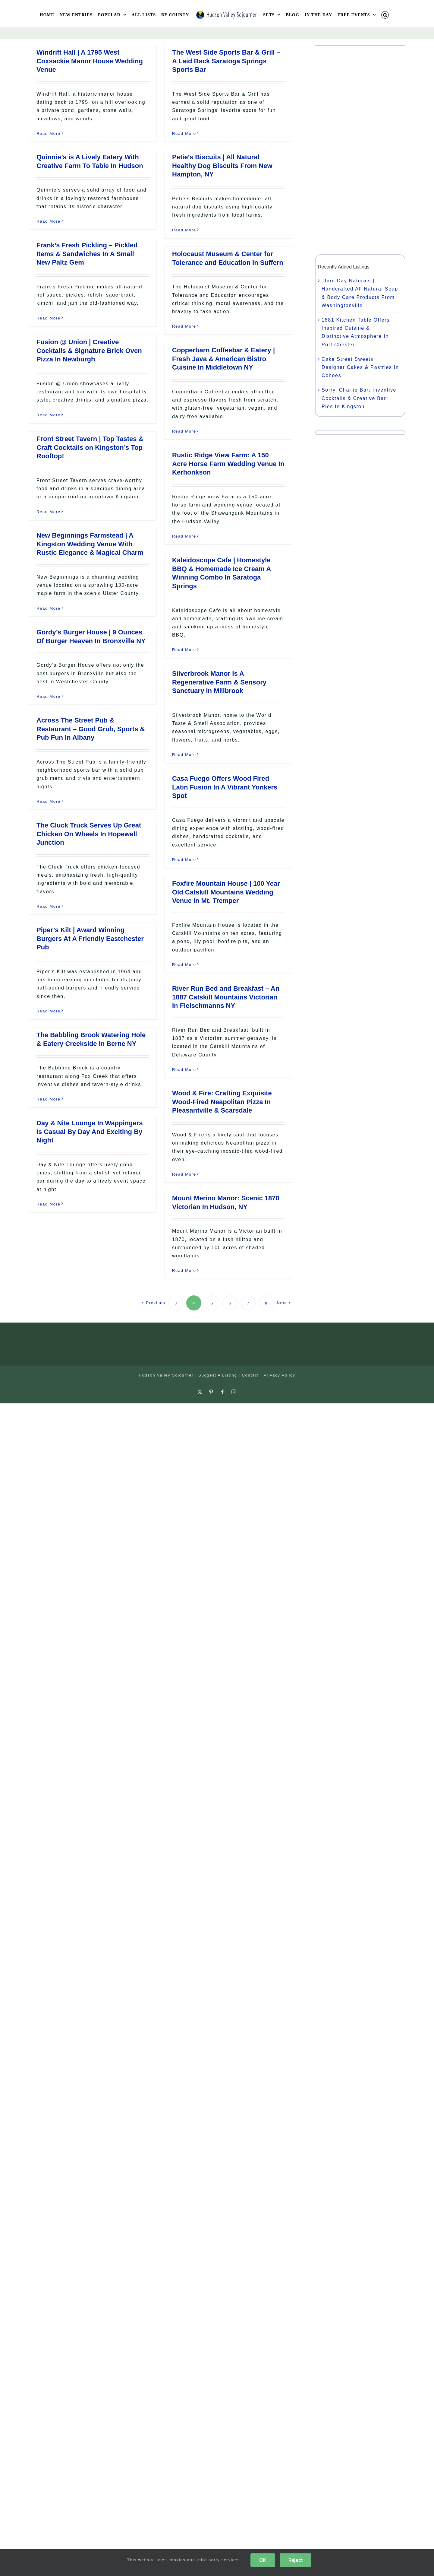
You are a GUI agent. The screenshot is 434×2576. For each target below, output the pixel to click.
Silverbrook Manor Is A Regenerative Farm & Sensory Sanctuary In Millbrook (219, 682)
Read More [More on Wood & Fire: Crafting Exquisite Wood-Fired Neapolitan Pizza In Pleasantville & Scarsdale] (184, 1174)
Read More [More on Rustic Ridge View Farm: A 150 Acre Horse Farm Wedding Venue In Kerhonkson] (184, 536)
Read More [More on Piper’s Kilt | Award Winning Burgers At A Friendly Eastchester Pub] (48, 1011)
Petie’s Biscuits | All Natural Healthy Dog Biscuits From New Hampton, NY (222, 165)
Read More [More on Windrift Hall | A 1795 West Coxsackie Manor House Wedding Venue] (48, 133)
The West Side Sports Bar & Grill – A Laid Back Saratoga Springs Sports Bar (226, 61)
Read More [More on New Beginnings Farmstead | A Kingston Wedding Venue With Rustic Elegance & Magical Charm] (48, 608)
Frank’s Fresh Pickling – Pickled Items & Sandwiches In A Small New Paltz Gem (86, 253)
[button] (385, 15)
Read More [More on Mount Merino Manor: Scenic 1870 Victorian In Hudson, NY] (184, 1270)
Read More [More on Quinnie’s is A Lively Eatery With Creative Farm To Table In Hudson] (48, 221)
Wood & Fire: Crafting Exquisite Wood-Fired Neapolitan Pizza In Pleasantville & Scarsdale (222, 1101)
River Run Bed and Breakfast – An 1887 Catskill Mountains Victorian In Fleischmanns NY (225, 997)
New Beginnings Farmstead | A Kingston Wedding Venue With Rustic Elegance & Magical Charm (89, 544)
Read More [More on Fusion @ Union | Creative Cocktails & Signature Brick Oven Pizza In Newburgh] (48, 415)
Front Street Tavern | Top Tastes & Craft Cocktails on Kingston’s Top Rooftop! (89, 447)
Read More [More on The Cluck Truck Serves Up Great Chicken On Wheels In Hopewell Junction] (48, 906)
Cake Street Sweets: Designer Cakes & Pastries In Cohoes (360, 367)
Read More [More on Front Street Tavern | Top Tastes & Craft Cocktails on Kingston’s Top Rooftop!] (48, 512)
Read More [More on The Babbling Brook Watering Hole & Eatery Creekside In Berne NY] (48, 1099)
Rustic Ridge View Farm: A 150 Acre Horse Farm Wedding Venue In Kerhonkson (228, 463)
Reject (295, 2560)
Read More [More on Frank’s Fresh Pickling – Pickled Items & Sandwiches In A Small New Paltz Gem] (48, 318)
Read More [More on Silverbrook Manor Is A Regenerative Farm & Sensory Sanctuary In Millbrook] (184, 754)
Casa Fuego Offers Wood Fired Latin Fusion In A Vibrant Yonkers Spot (224, 787)
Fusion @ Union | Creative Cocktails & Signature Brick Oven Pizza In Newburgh (89, 350)
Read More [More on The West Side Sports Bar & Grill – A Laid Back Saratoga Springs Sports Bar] (184, 133)
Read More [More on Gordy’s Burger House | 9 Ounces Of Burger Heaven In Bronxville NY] (48, 696)
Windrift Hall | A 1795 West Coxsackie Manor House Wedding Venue (89, 61)
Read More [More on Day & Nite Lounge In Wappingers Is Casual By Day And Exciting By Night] (48, 1204)
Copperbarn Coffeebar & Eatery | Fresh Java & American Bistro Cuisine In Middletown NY (223, 358)
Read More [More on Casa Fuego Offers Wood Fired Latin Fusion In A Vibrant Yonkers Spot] (184, 859)
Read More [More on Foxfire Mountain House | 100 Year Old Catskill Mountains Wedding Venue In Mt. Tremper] (184, 964)
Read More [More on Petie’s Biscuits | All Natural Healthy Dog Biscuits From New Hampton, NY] (184, 230)
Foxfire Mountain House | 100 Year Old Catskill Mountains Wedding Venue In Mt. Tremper (226, 892)
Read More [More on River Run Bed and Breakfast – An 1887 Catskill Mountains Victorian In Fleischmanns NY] (184, 1069)
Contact (250, 1375)
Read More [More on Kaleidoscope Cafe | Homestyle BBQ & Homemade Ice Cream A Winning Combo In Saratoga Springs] (184, 649)
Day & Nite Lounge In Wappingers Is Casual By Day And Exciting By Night (89, 1131)
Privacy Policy (279, 1375)
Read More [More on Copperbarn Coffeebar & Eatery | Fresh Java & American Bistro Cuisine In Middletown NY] (184, 431)
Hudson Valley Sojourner (166, 1375)
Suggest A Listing (217, 1375)
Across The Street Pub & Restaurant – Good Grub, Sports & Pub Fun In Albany (90, 728)
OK (262, 2560)
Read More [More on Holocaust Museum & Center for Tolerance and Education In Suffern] (184, 326)
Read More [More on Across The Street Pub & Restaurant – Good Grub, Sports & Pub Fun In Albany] (48, 801)
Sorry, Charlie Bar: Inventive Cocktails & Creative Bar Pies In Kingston (359, 398)
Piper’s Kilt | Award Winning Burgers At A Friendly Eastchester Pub (90, 938)
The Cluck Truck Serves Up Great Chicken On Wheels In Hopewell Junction (88, 833)
